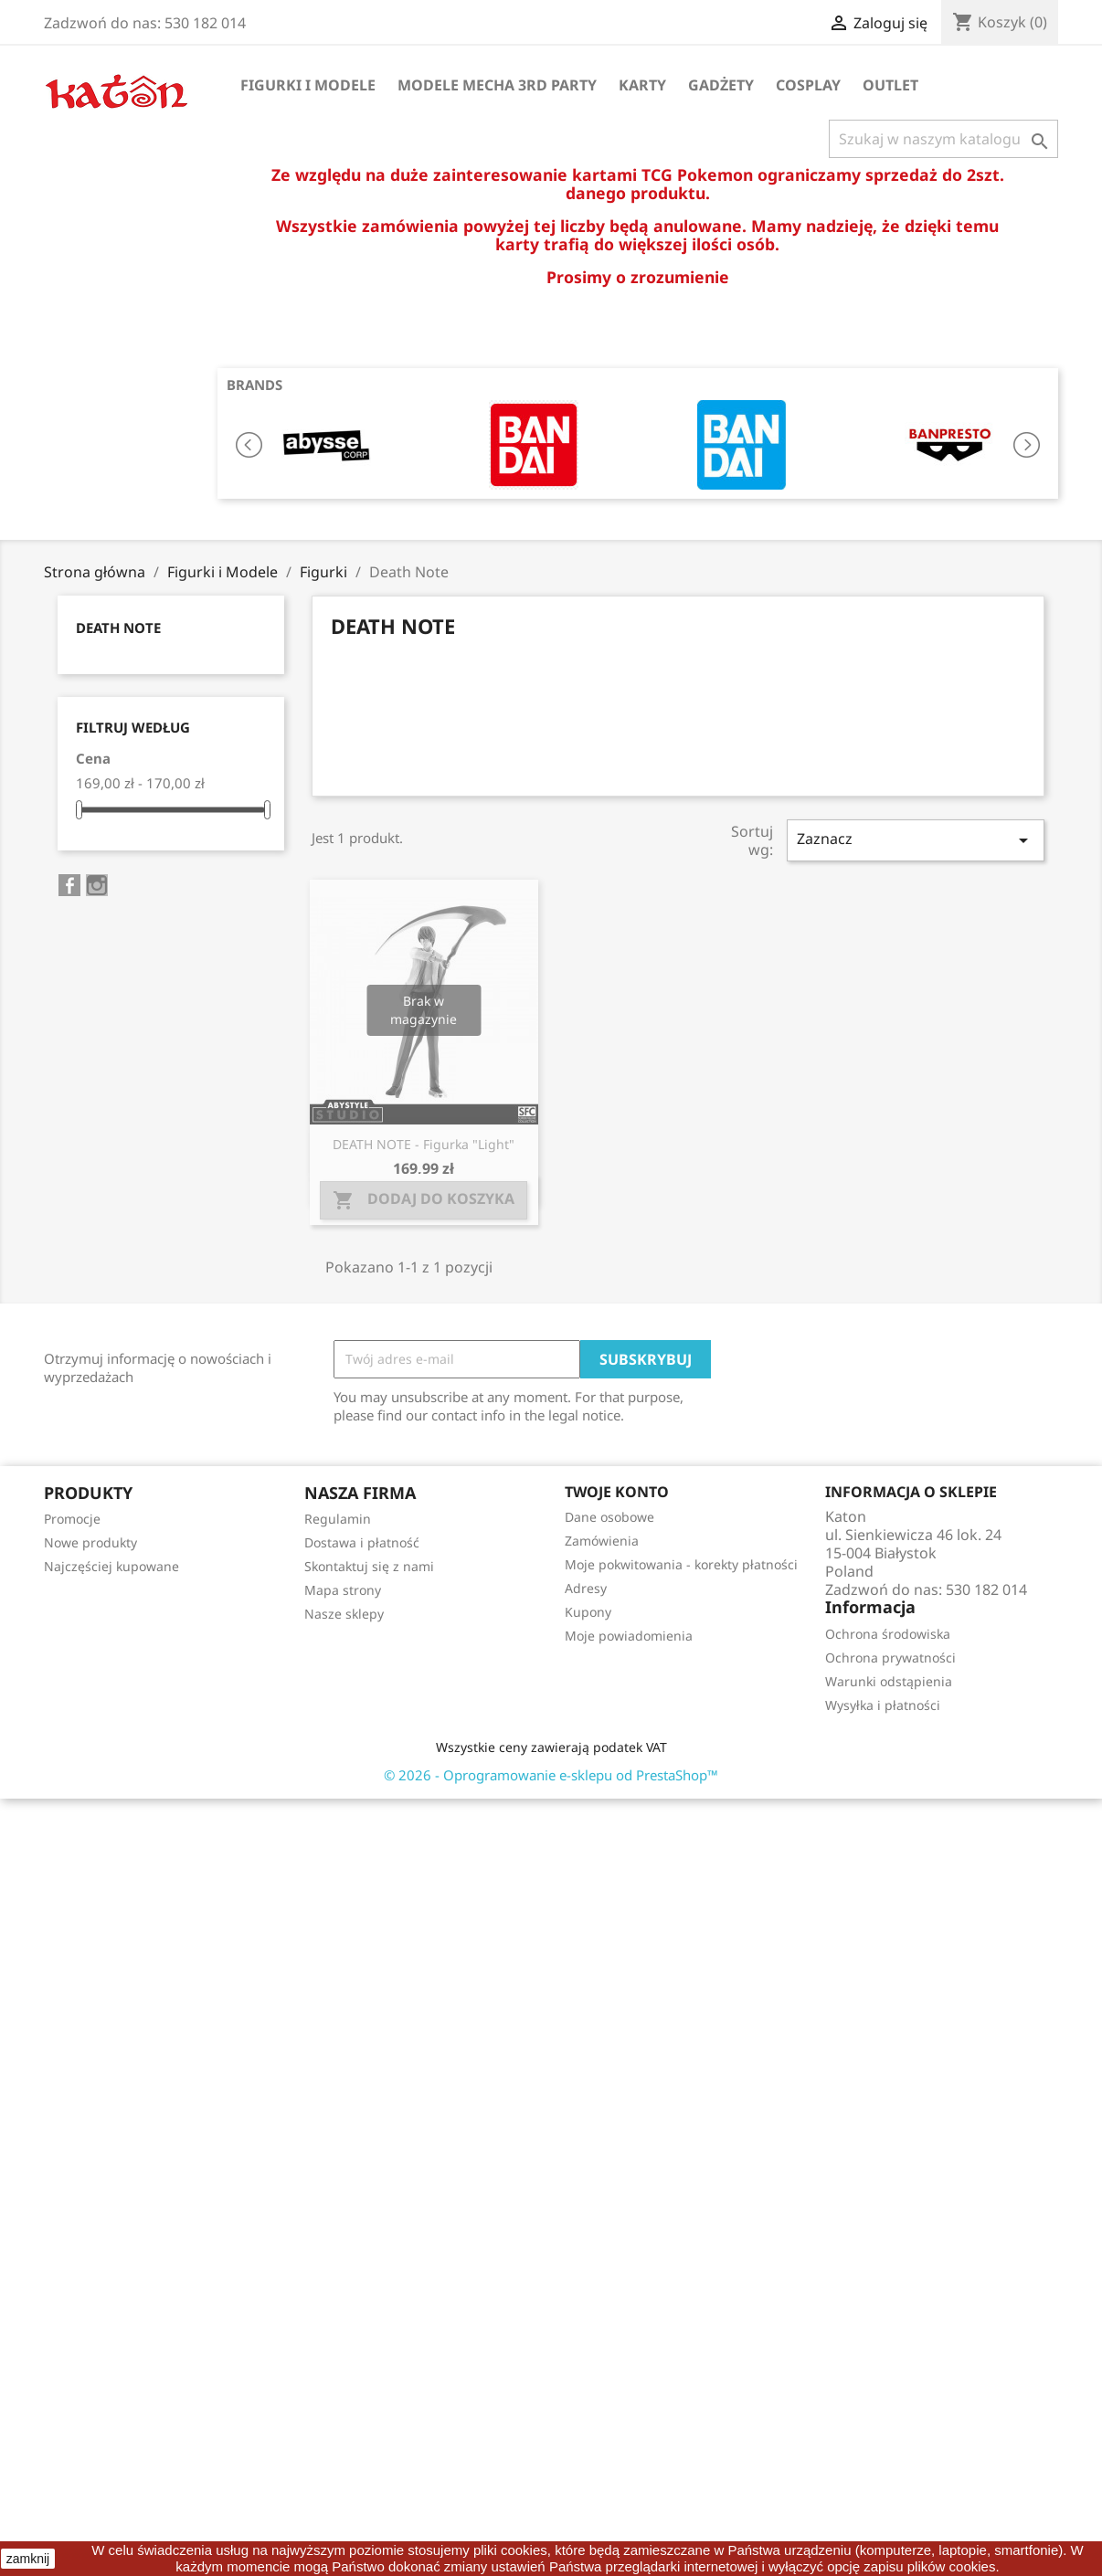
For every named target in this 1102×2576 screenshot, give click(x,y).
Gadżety (721, 85)
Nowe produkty (90, 1542)
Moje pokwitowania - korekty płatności (681, 1564)
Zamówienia (602, 1540)
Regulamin (337, 1518)
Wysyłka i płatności (882, 1705)
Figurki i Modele (308, 85)
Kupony (588, 1612)
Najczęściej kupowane (111, 1566)
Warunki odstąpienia (888, 1681)
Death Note (118, 627)
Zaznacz (915, 840)
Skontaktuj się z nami (369, 1566)
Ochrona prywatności (890, 1657)
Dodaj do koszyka (423, 1199)
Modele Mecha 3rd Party (497, 85)
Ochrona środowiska (887, 1633)
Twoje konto (617, 1492)
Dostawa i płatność (361, 1542)
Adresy (586, 1588)
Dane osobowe (609, 1517)
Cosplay (808, 85)
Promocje (72, 1518)
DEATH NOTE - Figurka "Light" (423, 1144)
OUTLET (890, 85)
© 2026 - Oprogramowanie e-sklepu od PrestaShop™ (551, 1775)
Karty (642, 85)
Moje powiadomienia (629, 1635)
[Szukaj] (943, 139)
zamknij (27, 2558)
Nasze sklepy (344, 1613)
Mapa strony (342, 1590)
